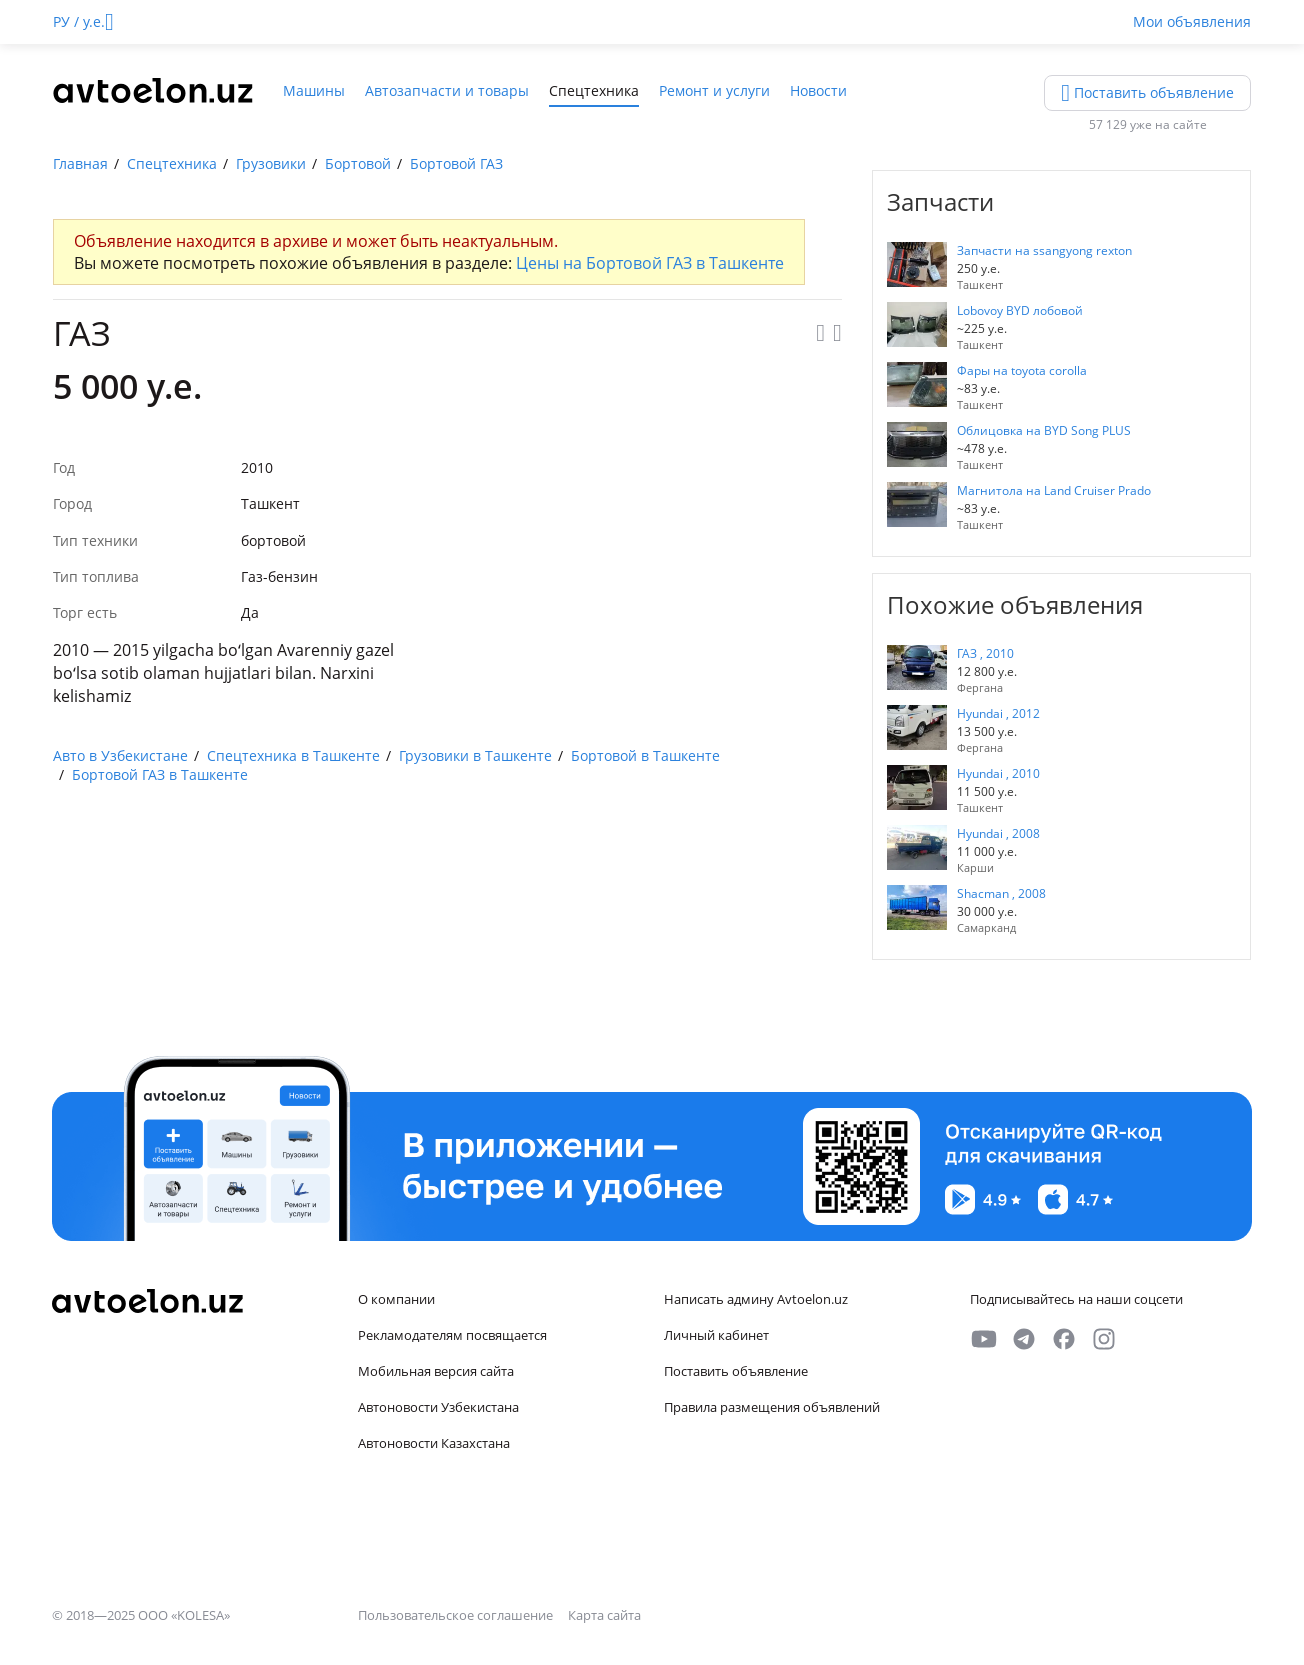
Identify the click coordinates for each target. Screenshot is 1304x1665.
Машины (314, 90)
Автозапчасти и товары (447, 90)
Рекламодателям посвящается (452, 1335)
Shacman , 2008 (1001, 893)
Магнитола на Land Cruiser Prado (1054, 490)
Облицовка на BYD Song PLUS (1044, 430)
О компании (396, 1299)
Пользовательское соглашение (457, 1615)
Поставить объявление (736, 1371)
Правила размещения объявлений (772, 1407)
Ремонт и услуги (714, 90)
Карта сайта (604, 1615)
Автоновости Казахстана (434, 1443)
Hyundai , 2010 (998, 773)
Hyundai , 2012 (998, 713)
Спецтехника (594, 90)
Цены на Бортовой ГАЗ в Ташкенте (650, 263)
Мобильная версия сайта (436, 1371)
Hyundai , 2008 (998, 833)
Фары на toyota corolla (1022, 370)
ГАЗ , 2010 (985, 653)
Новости (818, 90)
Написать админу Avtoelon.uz (756, 1299)
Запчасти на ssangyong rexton (1044, 250)
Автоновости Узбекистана (438, 1407)
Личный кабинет (716, 1335)
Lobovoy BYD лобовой (1020, 310)
